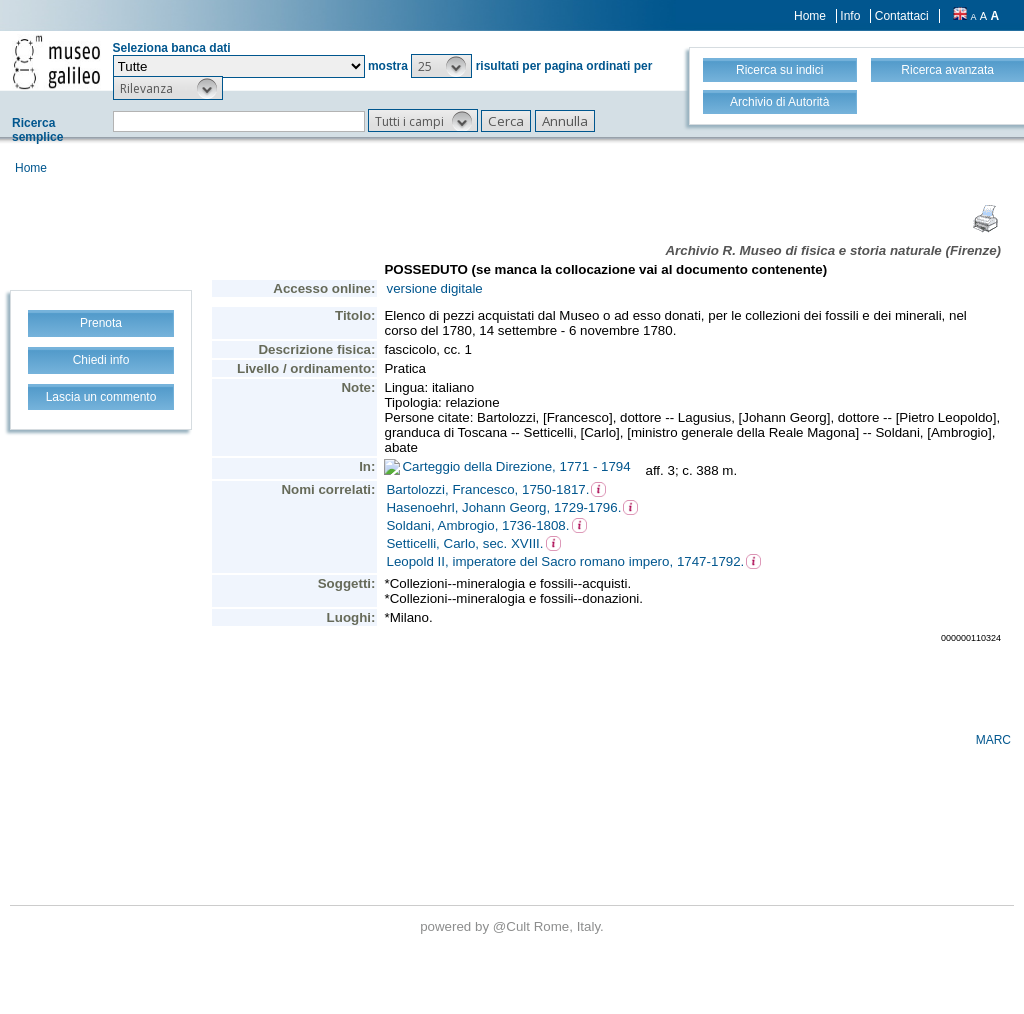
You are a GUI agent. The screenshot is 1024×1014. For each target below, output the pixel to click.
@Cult (513, 926)
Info (850, 16)
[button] (441, 66)
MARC (993, 740)
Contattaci (902, 16)
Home (810, 16)
